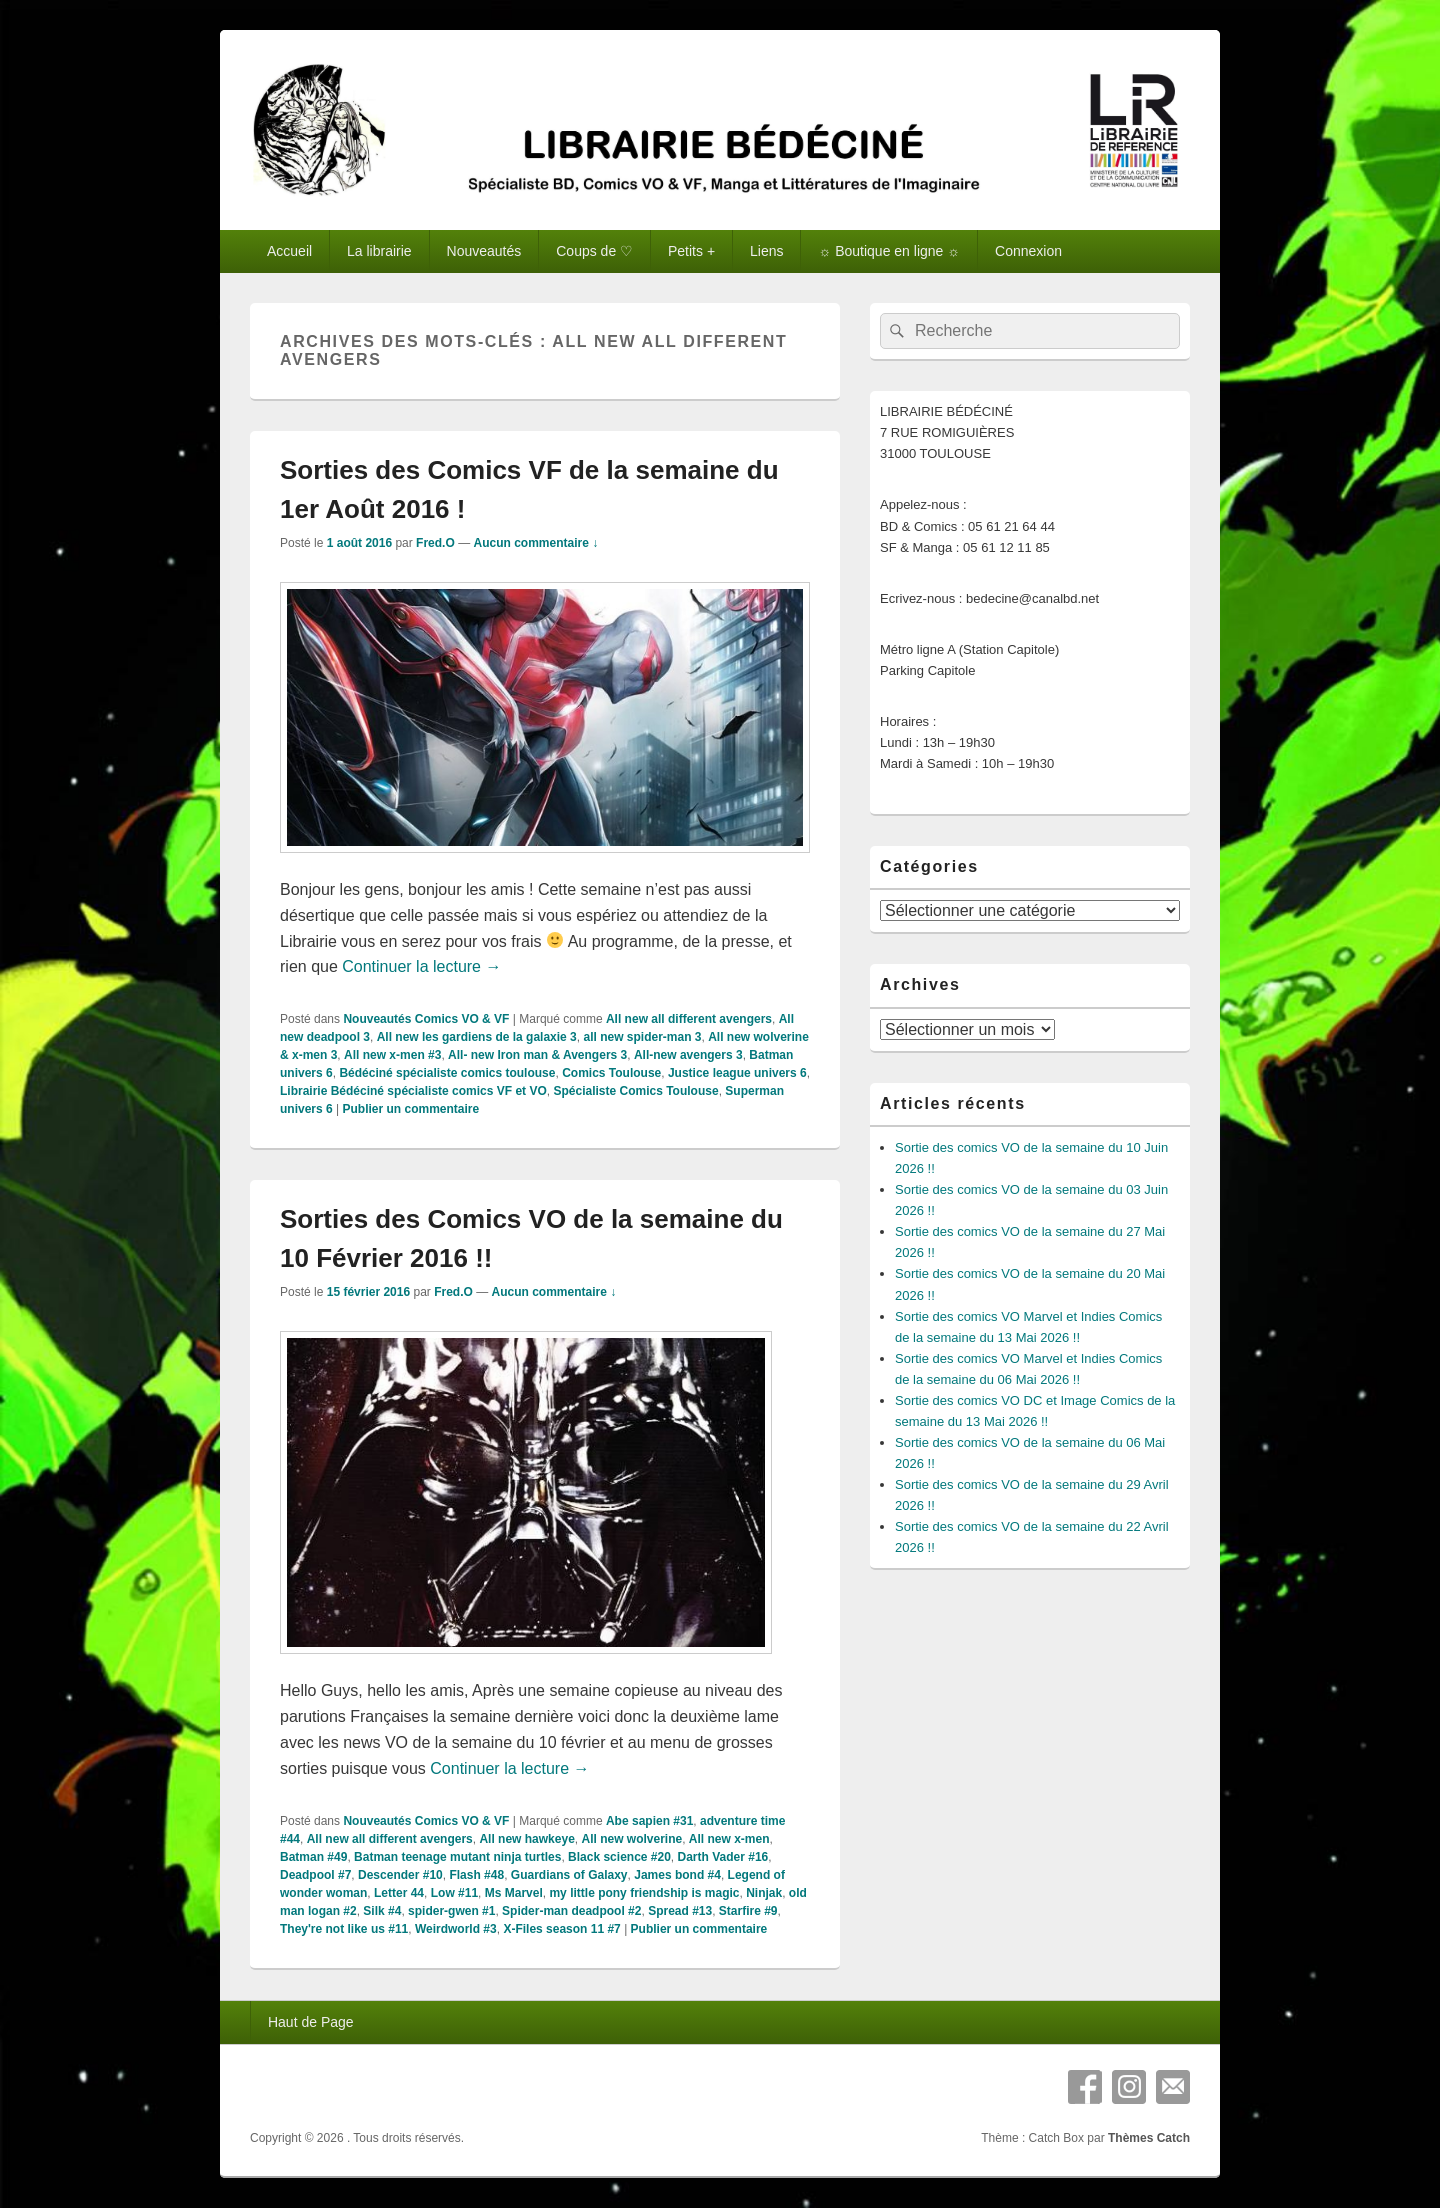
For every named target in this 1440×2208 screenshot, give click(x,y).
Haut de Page (311, 2022)
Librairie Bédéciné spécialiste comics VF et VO (413, 1091)
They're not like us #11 (344, 1929)
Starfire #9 (748, 1911)
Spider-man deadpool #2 (571, 1911)
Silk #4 (382, 1911)
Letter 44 (399, 1893)
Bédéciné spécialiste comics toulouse (447, 1073)
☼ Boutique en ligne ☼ (889, 251)
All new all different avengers (689, 1019)
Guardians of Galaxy (569, 1875)
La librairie (379, 251)
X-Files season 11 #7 (561, 1929)
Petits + (691, 251)
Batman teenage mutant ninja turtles (457, 1857)
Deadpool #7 (315, 1875)
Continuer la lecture (421, 966)
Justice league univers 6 (737, 1073)
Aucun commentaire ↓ (535, 543)
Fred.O (435, 543)
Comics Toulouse (611, 1073)
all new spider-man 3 (642, 1037)
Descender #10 (400, 1875)
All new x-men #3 (392, 1055)
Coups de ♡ (594, 251)
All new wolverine (631, 1839)
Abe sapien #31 (649, 1821)
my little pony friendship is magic (644, 1893)
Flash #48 (476, 1875)
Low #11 (454, 1893)
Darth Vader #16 (723, 1857)
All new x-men (729, 1839)
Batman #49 (313, 1857)
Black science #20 (619, 1857)
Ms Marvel (514, 1893)
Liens (766, 251)
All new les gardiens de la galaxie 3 (477, 1037)
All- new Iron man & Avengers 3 (537, 1055)
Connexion (1028, 251)
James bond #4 (677, 1875)
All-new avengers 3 (688, 1055)
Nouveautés (484, 251)
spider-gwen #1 (451, 1911)
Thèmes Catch (1149, 2138)
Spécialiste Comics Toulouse (635, 1091)
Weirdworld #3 (456, 1929)
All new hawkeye (526, 1839)
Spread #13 (680, 1911)
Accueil (289, 251)
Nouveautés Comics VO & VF (426, 1019)
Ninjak (764, 1893)
